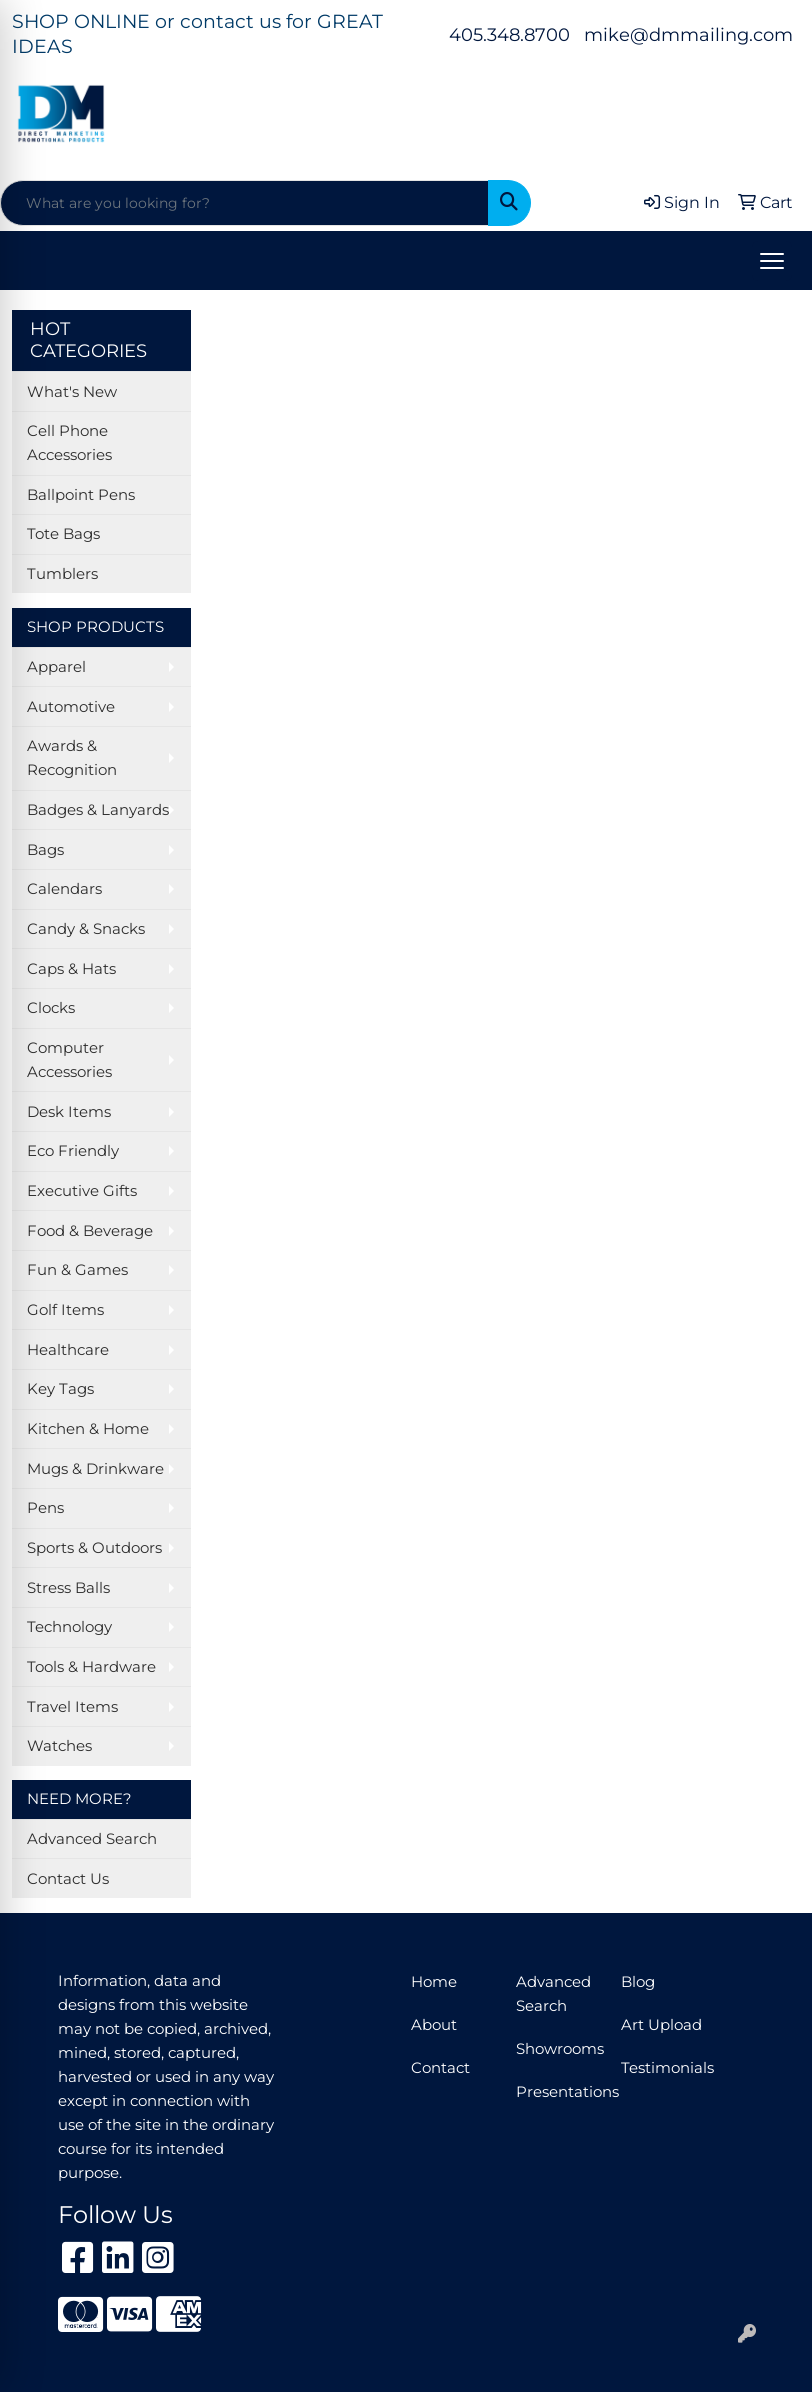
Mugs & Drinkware (95, 1469)
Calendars (64, 889)
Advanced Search (92, 1839)
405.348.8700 (509, 35)
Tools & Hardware (91, 1667)
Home (434, 1982)
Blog (638, 1982)
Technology (69, 1627)
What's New (72, 392)
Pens (45, 1508)
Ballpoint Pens (81, 495)
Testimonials (661, 2068)
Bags (45, 850)
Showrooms (556, 2049)
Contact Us (68, 1879)
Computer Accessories (69, 1060)
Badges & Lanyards (98, 810)
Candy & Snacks (86, 929)
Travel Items (72, 1707)
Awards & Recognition (72, 758)
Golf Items (65, 1310)
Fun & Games (77, 1270)
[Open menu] (772, 261)
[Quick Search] (244, 203)
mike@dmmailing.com (688, 35)
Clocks (51, 1008)
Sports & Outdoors (94, 1548)
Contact (440, 2068)
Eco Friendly (73, 1151)
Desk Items (69, 1112)
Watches (59, 1746)
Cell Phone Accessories (69, 443)
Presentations (556, 2092)
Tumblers (62, 574)
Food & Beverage (90, 1231)
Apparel (56, 667)
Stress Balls (68, 1588)
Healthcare (68, 1350)
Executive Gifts (82, 1191)
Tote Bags (63, 534)
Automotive (71, 707)
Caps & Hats (71, 969)
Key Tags (60, 1389)
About (434, 2025)
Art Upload (661, 2025)
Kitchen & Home (88, 1429)
